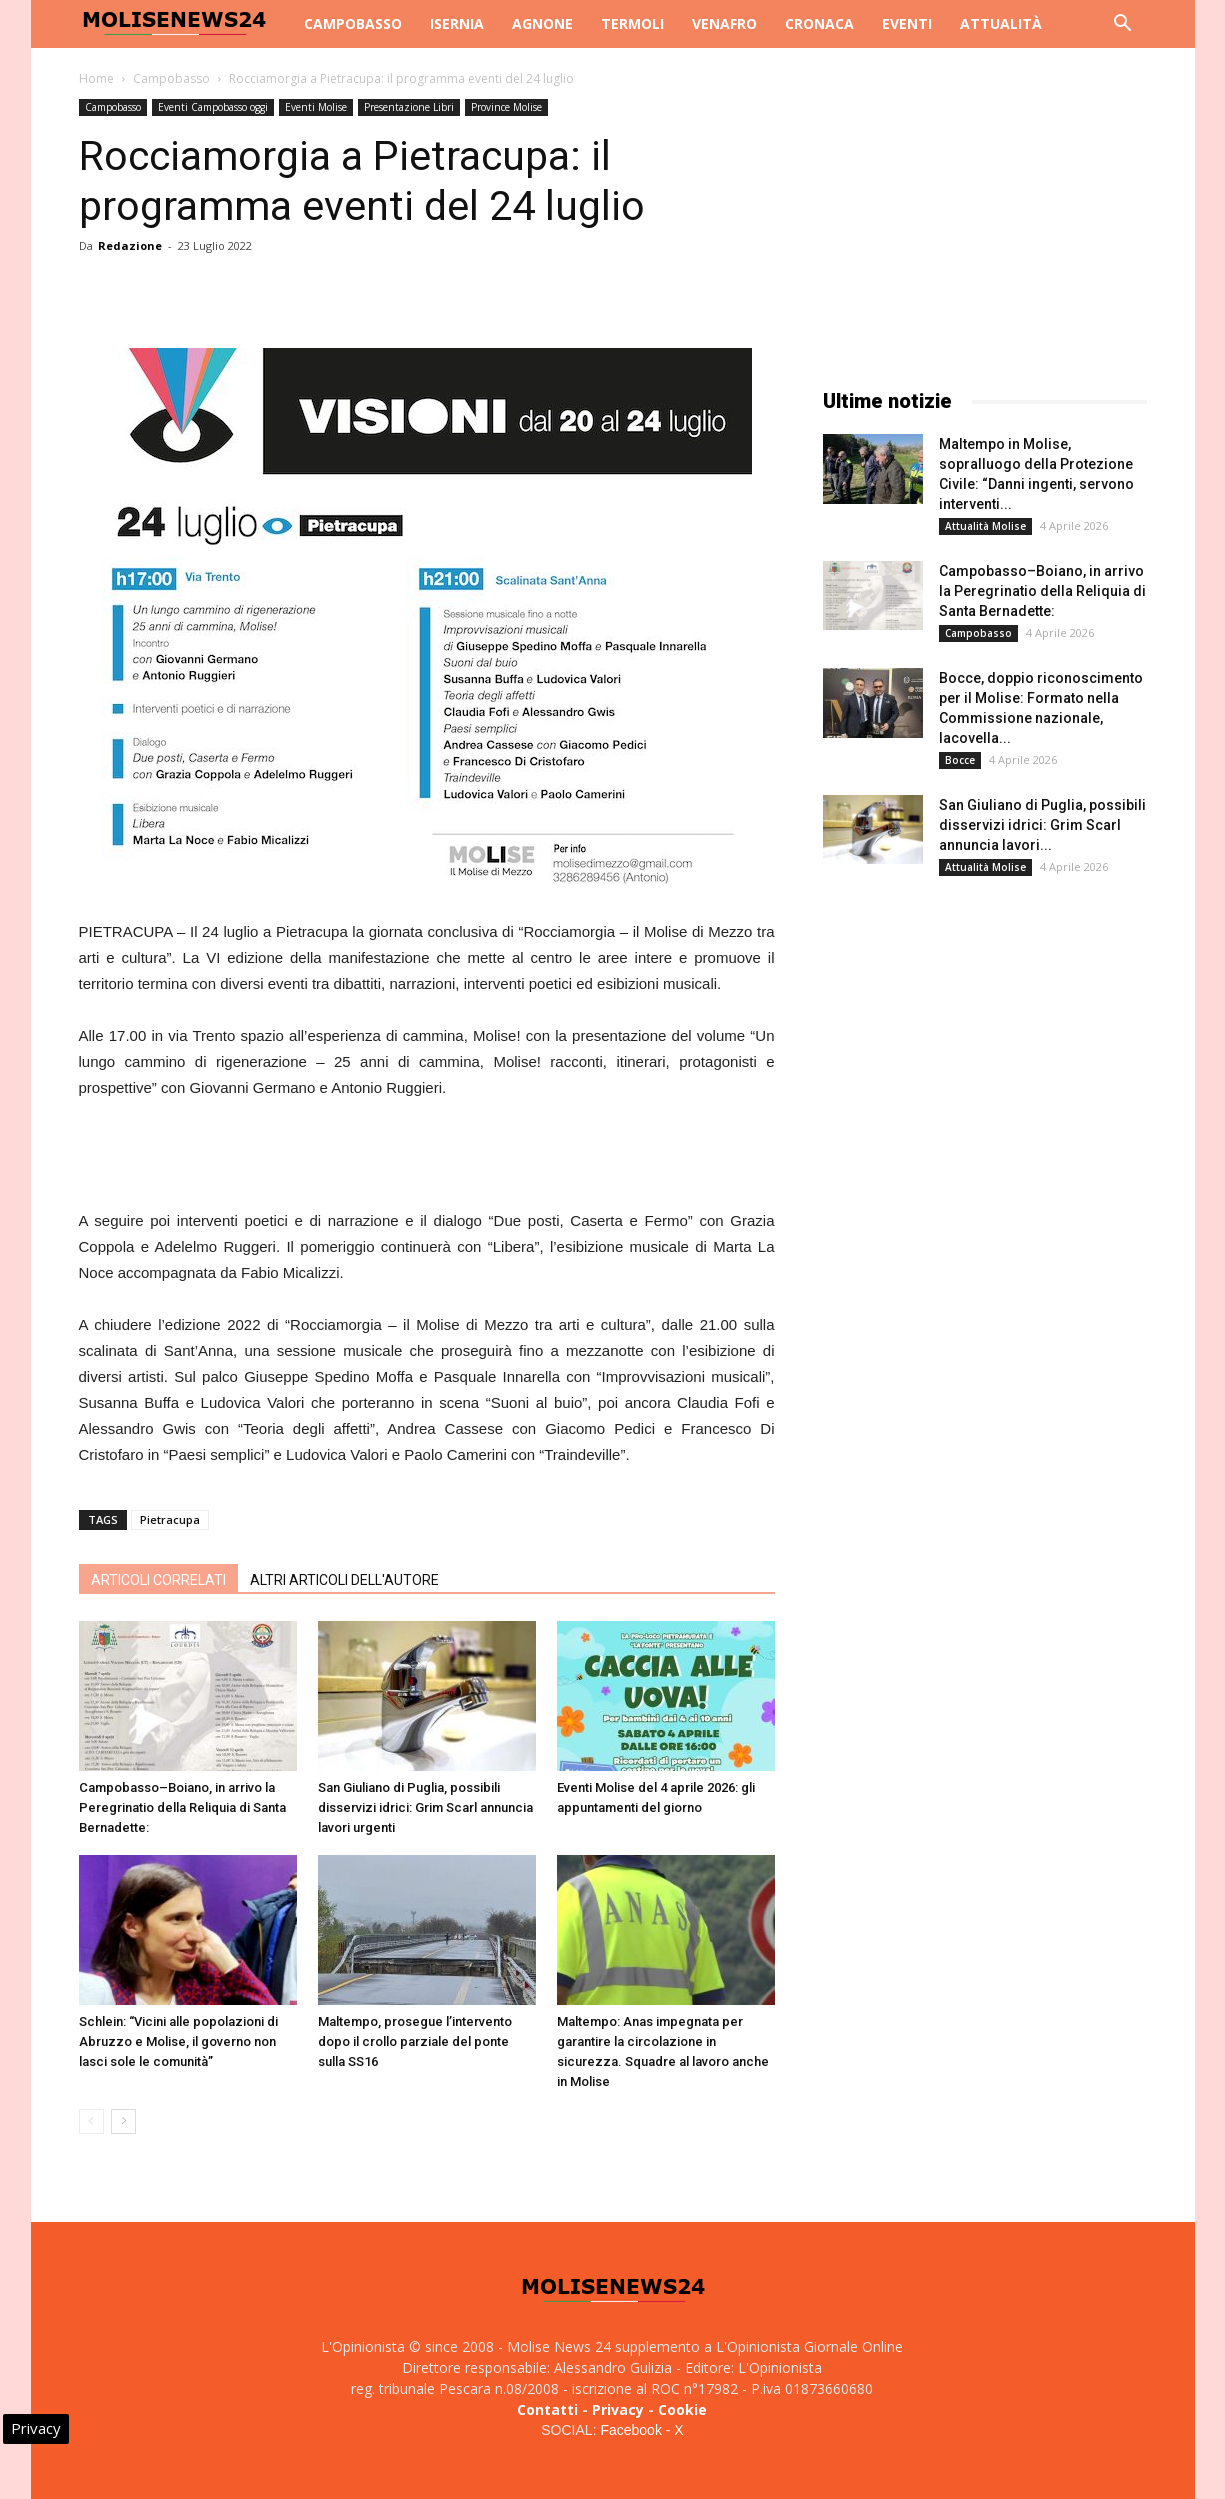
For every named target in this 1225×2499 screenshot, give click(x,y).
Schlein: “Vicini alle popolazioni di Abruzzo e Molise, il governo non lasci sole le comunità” (178, 2041)
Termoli (632, 23)
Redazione (130, 245)
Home (96, 78)
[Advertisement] (427, 1157)
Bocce (960, 760)
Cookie (682, 2409)
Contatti (547, 2409)
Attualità (1001, 23)
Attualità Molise (985, 526)
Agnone (542, 23)
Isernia (457, 23)
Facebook (630, 2430)
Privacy (618, 2409)
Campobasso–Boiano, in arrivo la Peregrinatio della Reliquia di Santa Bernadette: (182, 1807)
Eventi (907, 23)
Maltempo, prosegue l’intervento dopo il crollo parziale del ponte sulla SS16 (415, 2041)
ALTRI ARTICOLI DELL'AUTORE (344, 1580)
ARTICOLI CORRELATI (158, 1580)
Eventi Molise (316, 107)
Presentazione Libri (409, 107)
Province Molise (506, 107)
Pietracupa (170, 1519)
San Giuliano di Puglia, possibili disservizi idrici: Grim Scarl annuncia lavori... (1042, 825)
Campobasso (353, 23)
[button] (1123, 25)
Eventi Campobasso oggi (213, 107)
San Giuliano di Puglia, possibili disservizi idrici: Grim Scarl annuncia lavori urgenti (425, 1807)
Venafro (724, 23)
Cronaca (819, 23)
